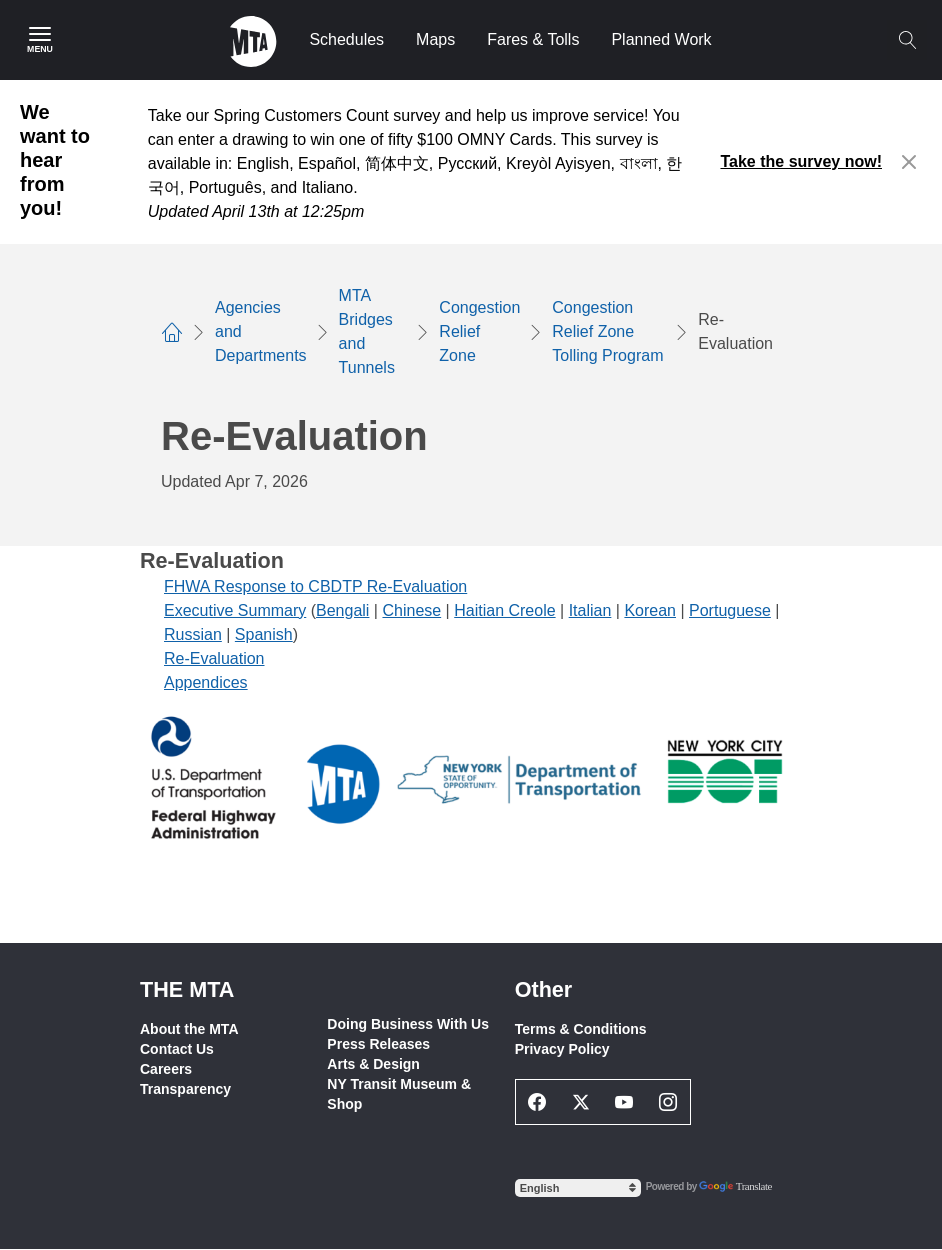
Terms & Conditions (581, 1029)
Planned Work (661, 39)
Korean (650, 610)
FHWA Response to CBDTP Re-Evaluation (315, 586)
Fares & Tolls (533, 39)
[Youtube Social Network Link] (625, 1102)
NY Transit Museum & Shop (399, 1094)
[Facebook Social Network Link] (538, 1102)
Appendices (206, 682)
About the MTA (189, 1029)
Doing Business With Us (408, 1024)
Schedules (346, 39)
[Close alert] (909, 162)
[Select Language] (578, 1188)
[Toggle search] (907, 40)
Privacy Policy (562, 1049)
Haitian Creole (504, 610)
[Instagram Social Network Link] (668, 1102)
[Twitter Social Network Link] (581, 1102)
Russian (193, 634)
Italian (590, 610)
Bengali (342, 610)
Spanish (264, 634)
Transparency (185, 1089)
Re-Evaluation (214, 658)
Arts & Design (373, 1064)
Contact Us (177, 1049)
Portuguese (730, 610)
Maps (435, 39)
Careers (166, 1069)
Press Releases (378, 1044)
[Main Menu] (40, 40)
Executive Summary (235, 610)
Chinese (411, 610)
